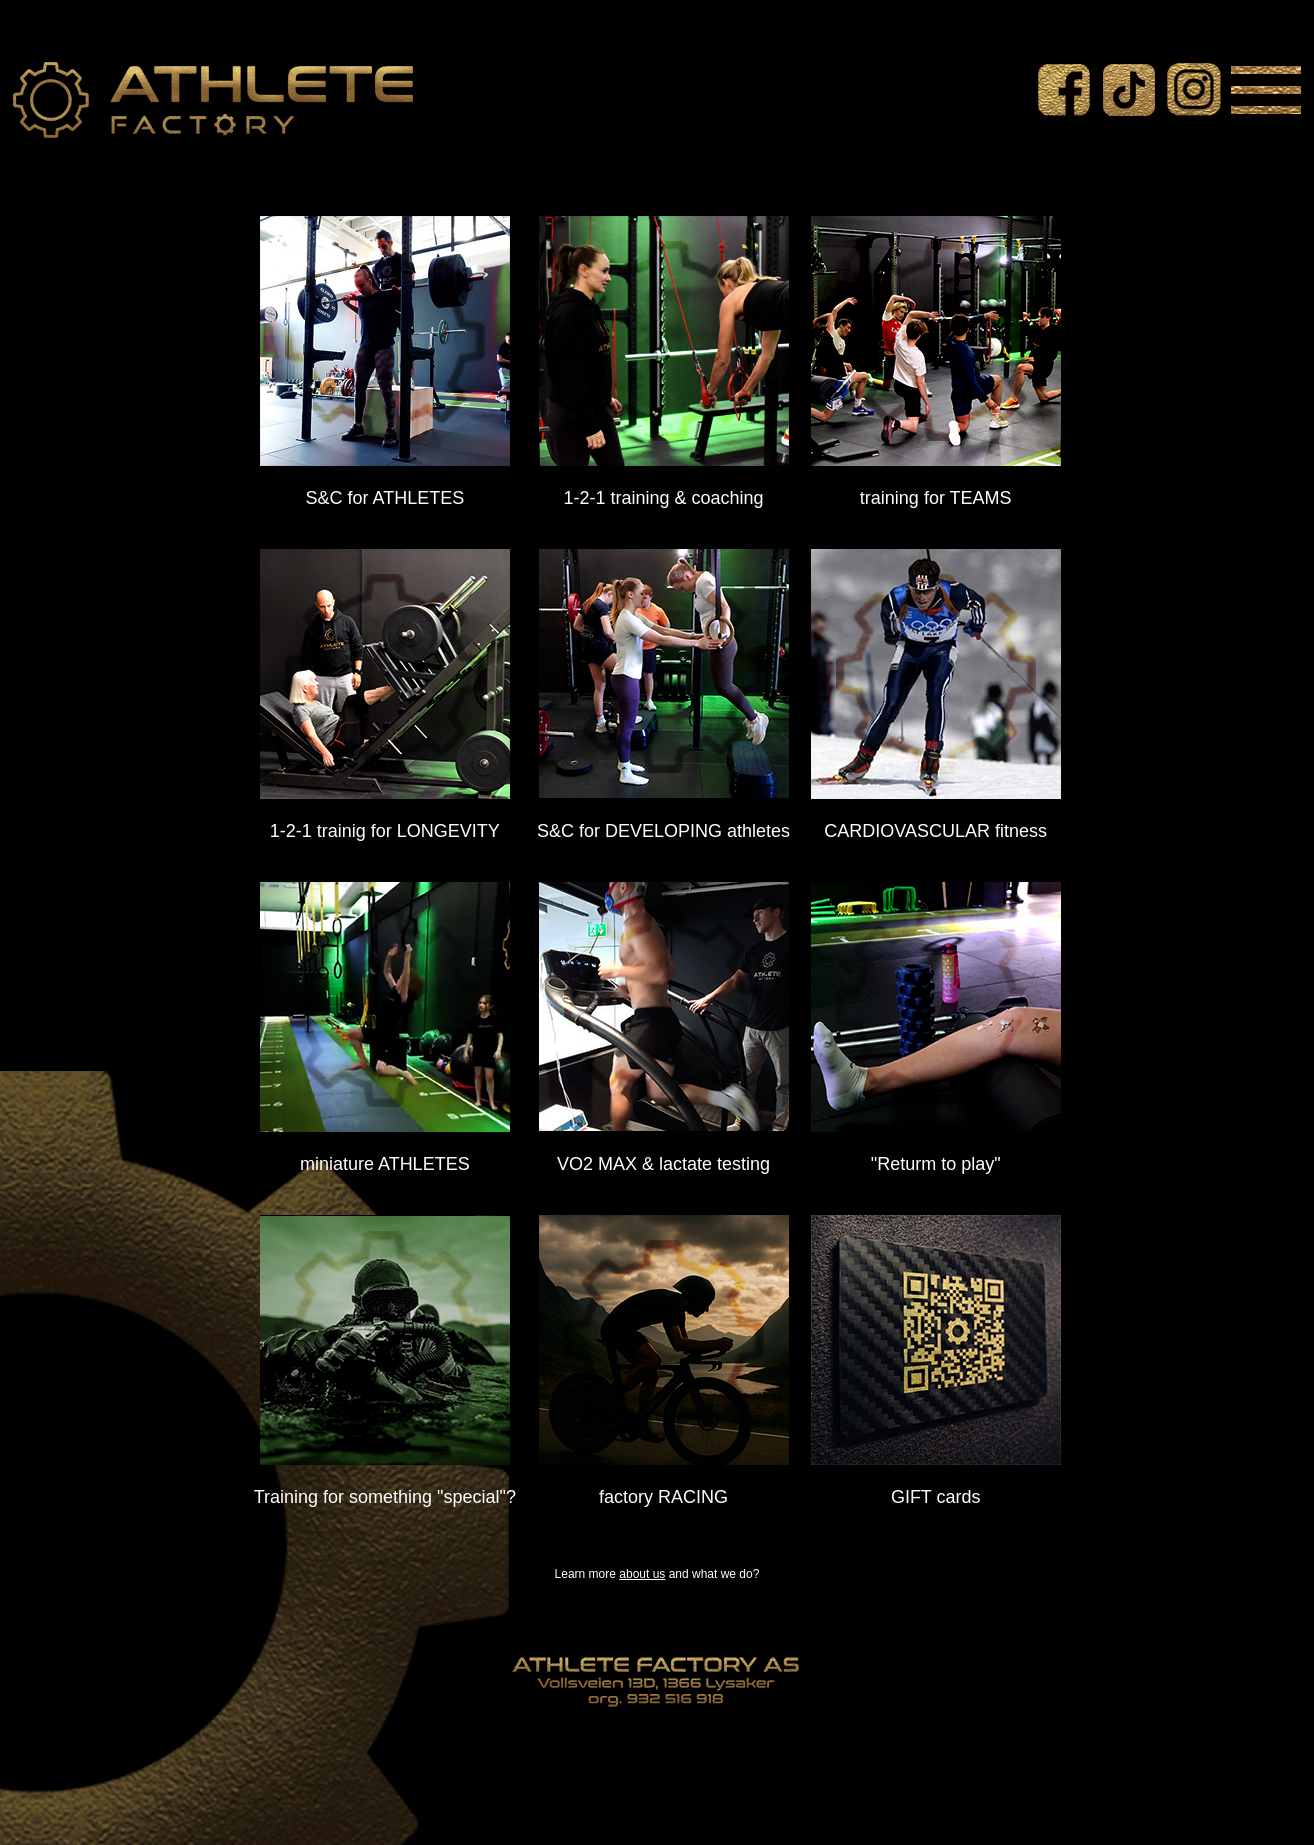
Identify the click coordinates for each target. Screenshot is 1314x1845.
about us (642, 1574)
